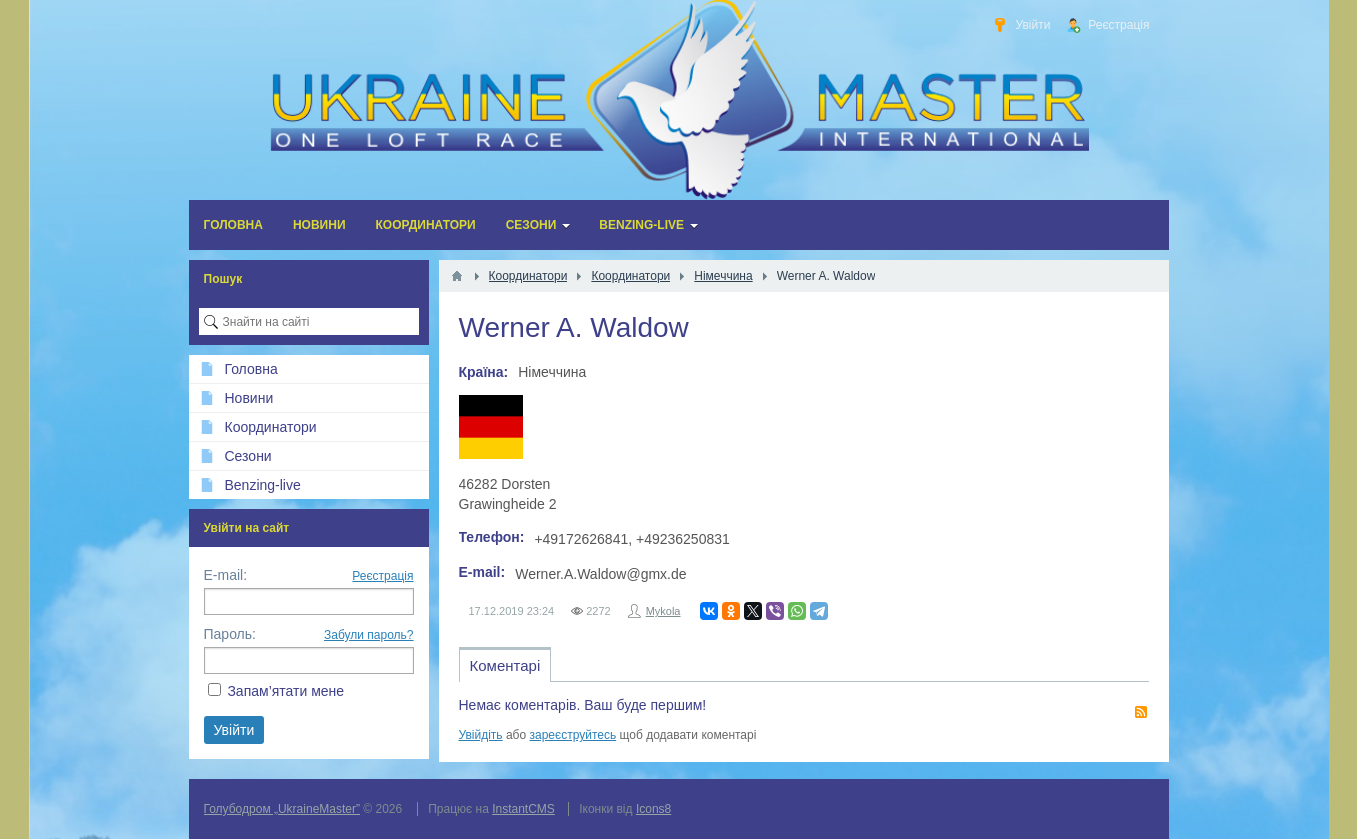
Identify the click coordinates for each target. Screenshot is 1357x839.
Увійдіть (481, 735)
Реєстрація (382, 576)
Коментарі (505, 665)
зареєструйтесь (573, 735)
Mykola (663, 611)
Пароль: (230, 634)
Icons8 (653, 809)
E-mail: (226, 575)
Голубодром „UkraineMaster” (282, 809)
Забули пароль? (369, 635)
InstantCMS (523, 809)
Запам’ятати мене (285, 691)
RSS (1141, 712)
